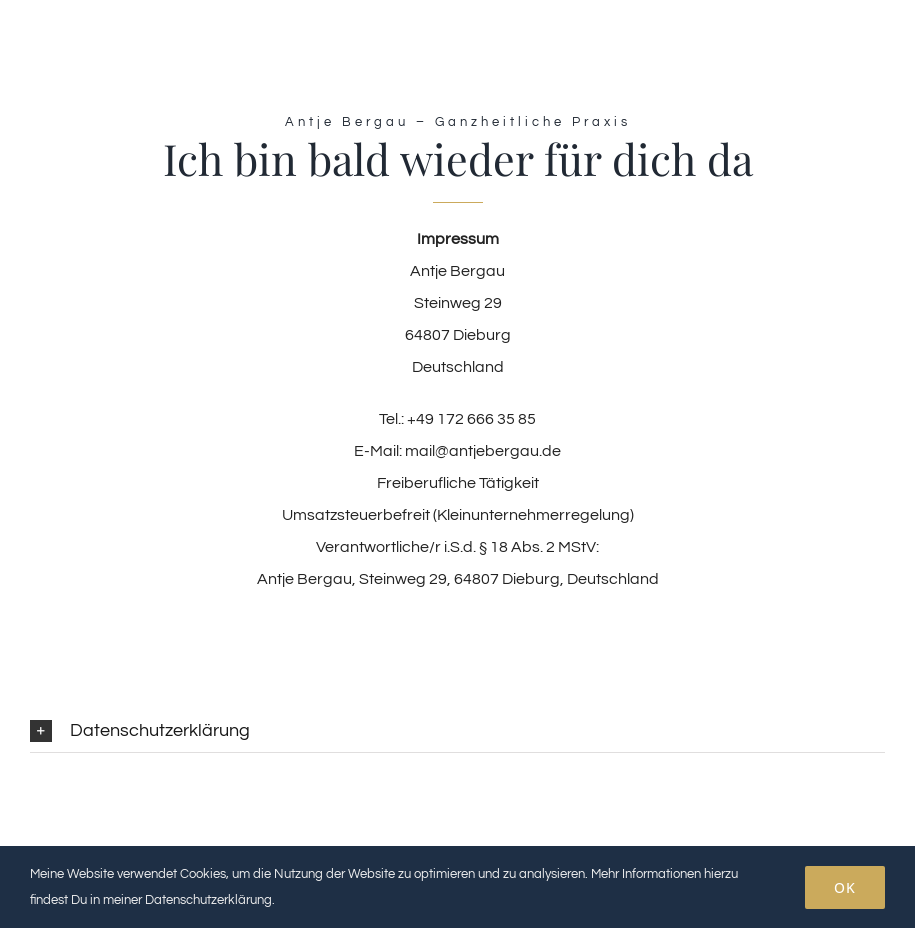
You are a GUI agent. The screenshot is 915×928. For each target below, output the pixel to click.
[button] (457, 731)
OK (845, 887)
